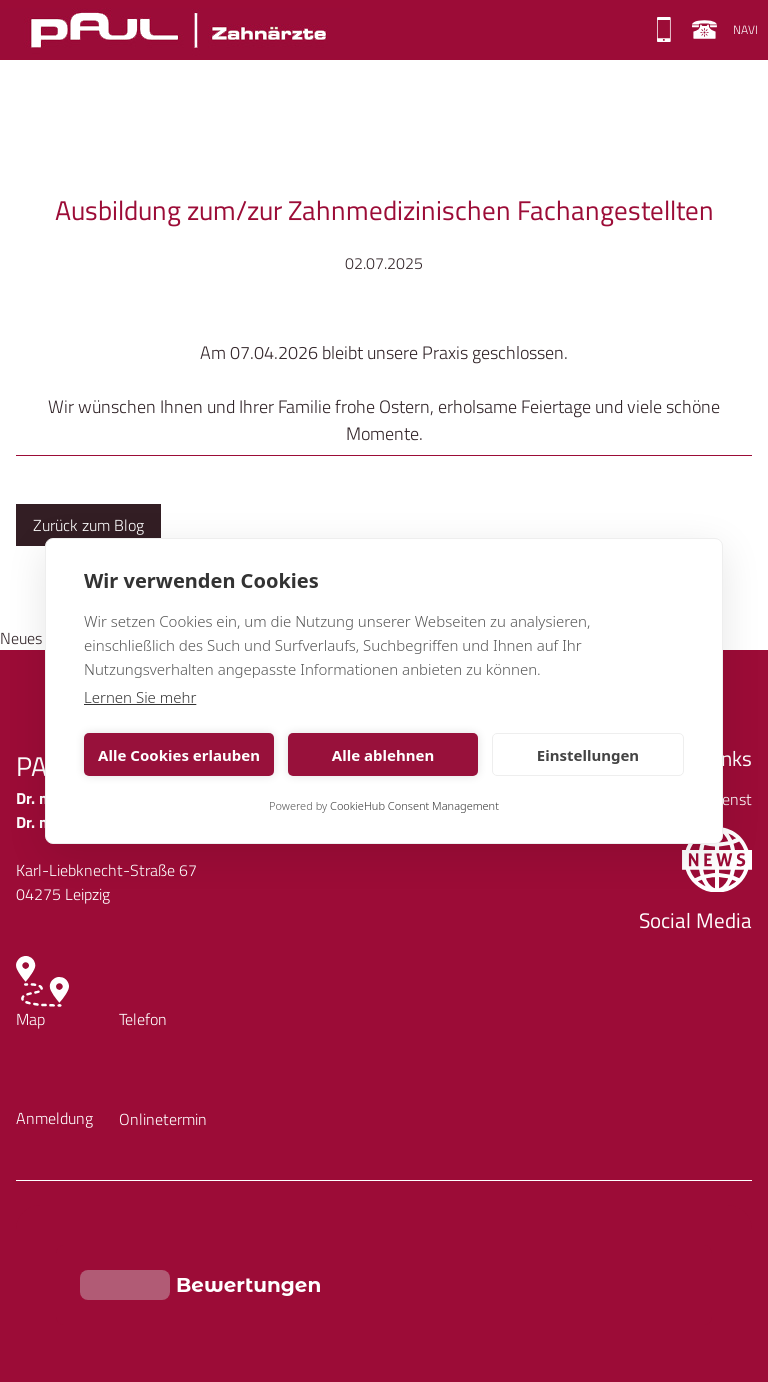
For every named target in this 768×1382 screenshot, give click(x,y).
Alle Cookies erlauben (179, 755)
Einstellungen (588, 755)
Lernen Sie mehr (140, 697)
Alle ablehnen (383, 755)
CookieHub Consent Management (414, 805)
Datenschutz (143, 1290)
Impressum (52, 1290)
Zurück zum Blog (88, 525)
